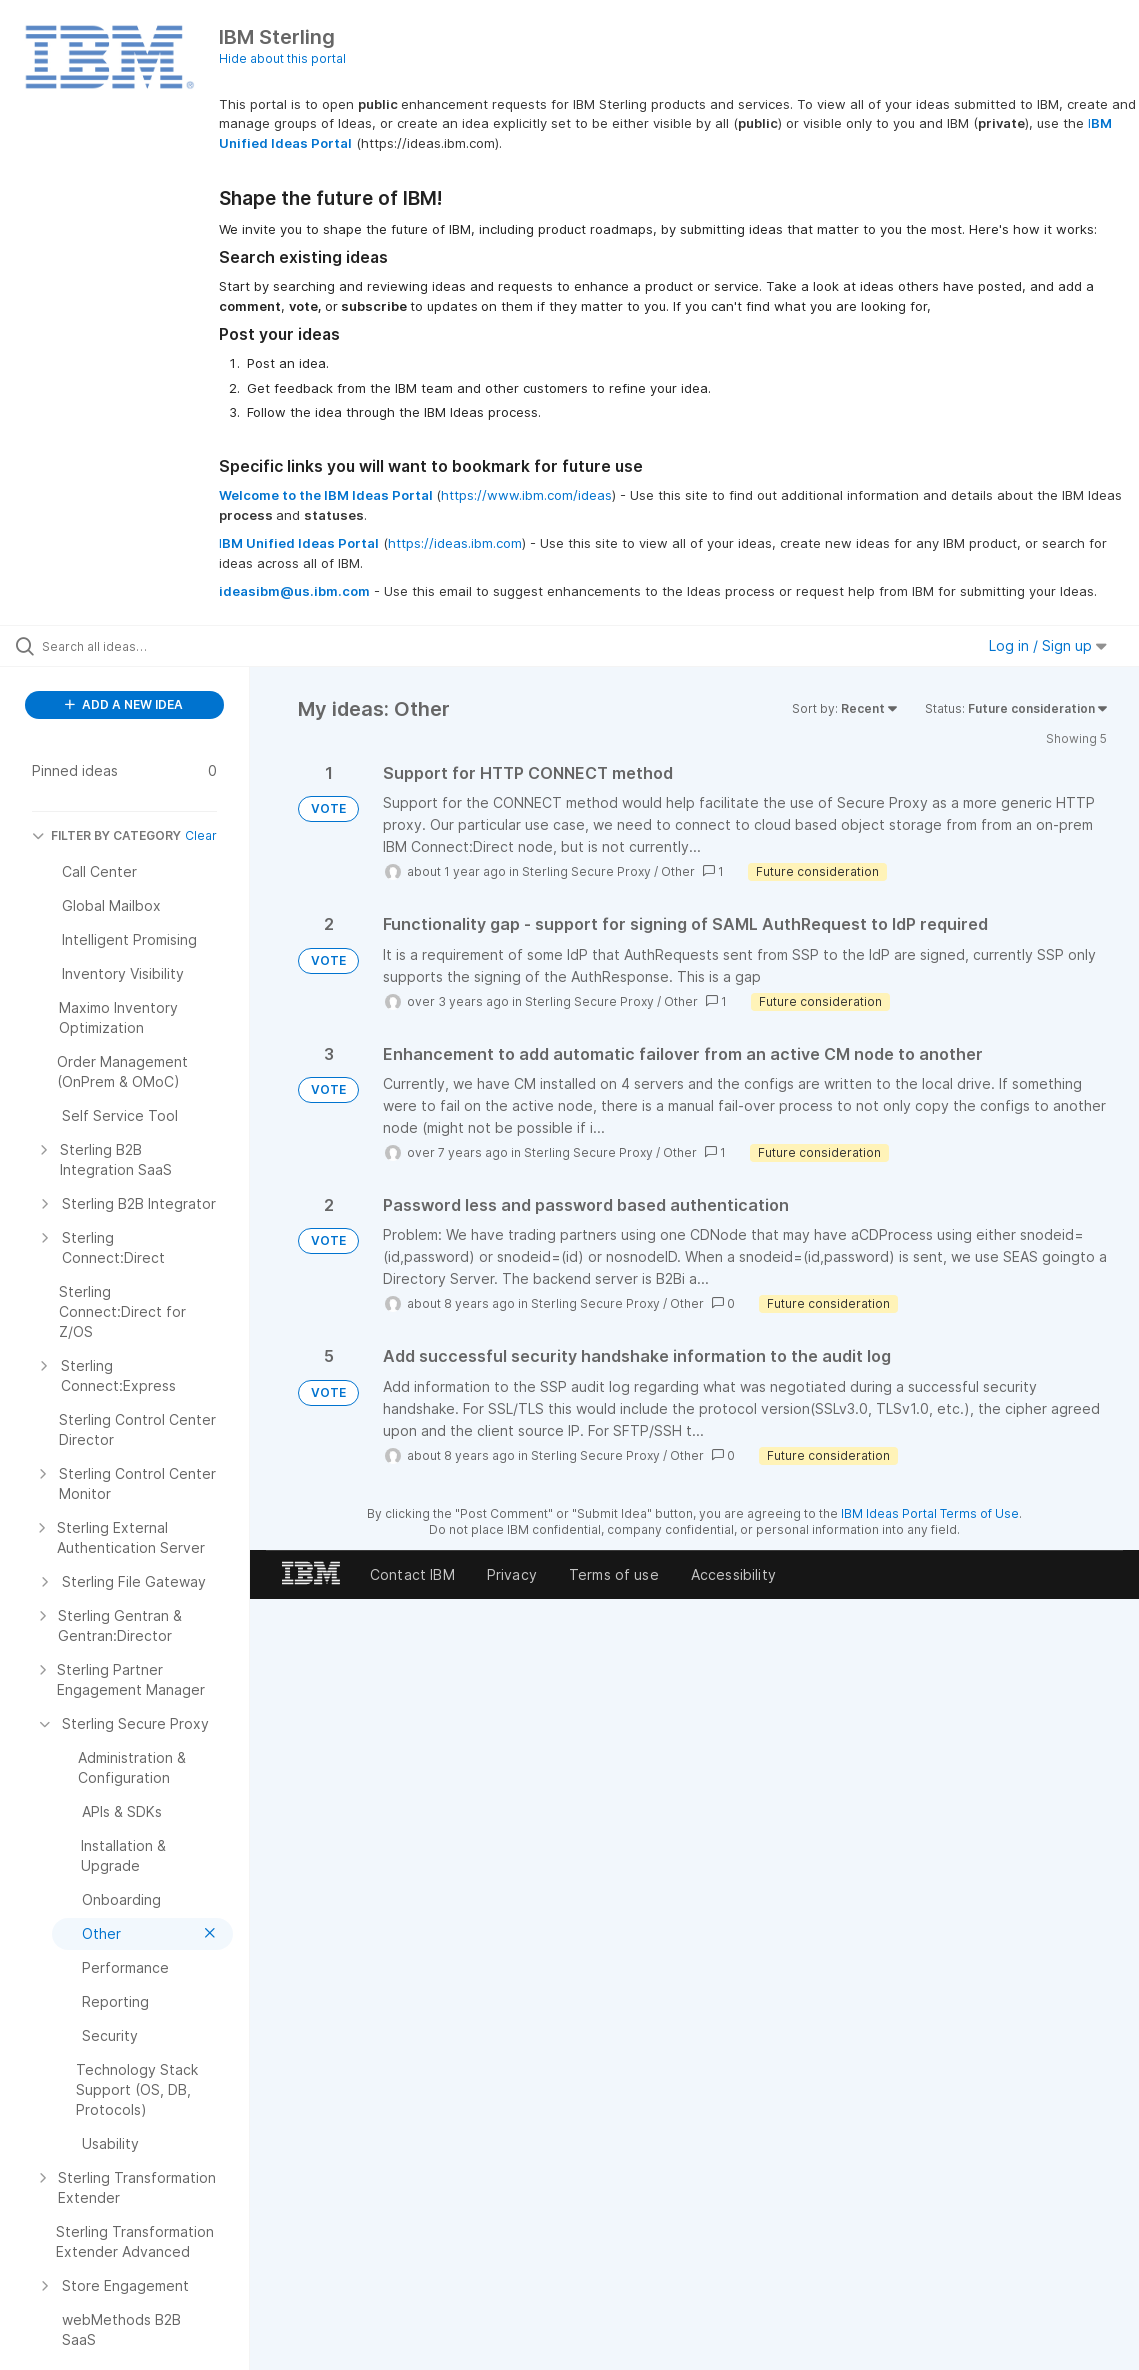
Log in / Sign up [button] (1048, 645)
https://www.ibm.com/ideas (526, 495)
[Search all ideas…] (139, 646)
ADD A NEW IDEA (124, 704)
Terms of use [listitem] (614, 1574)
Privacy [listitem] (512, 1574)
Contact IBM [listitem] (412, 1574)
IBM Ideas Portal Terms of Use (930, 1513)
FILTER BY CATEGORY (106, 835)
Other (678, 871)
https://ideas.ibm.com (455, 543)
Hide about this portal (282, 58)
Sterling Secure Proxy (586, 871)
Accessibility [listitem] (733, 1574)
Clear (201, 835)
